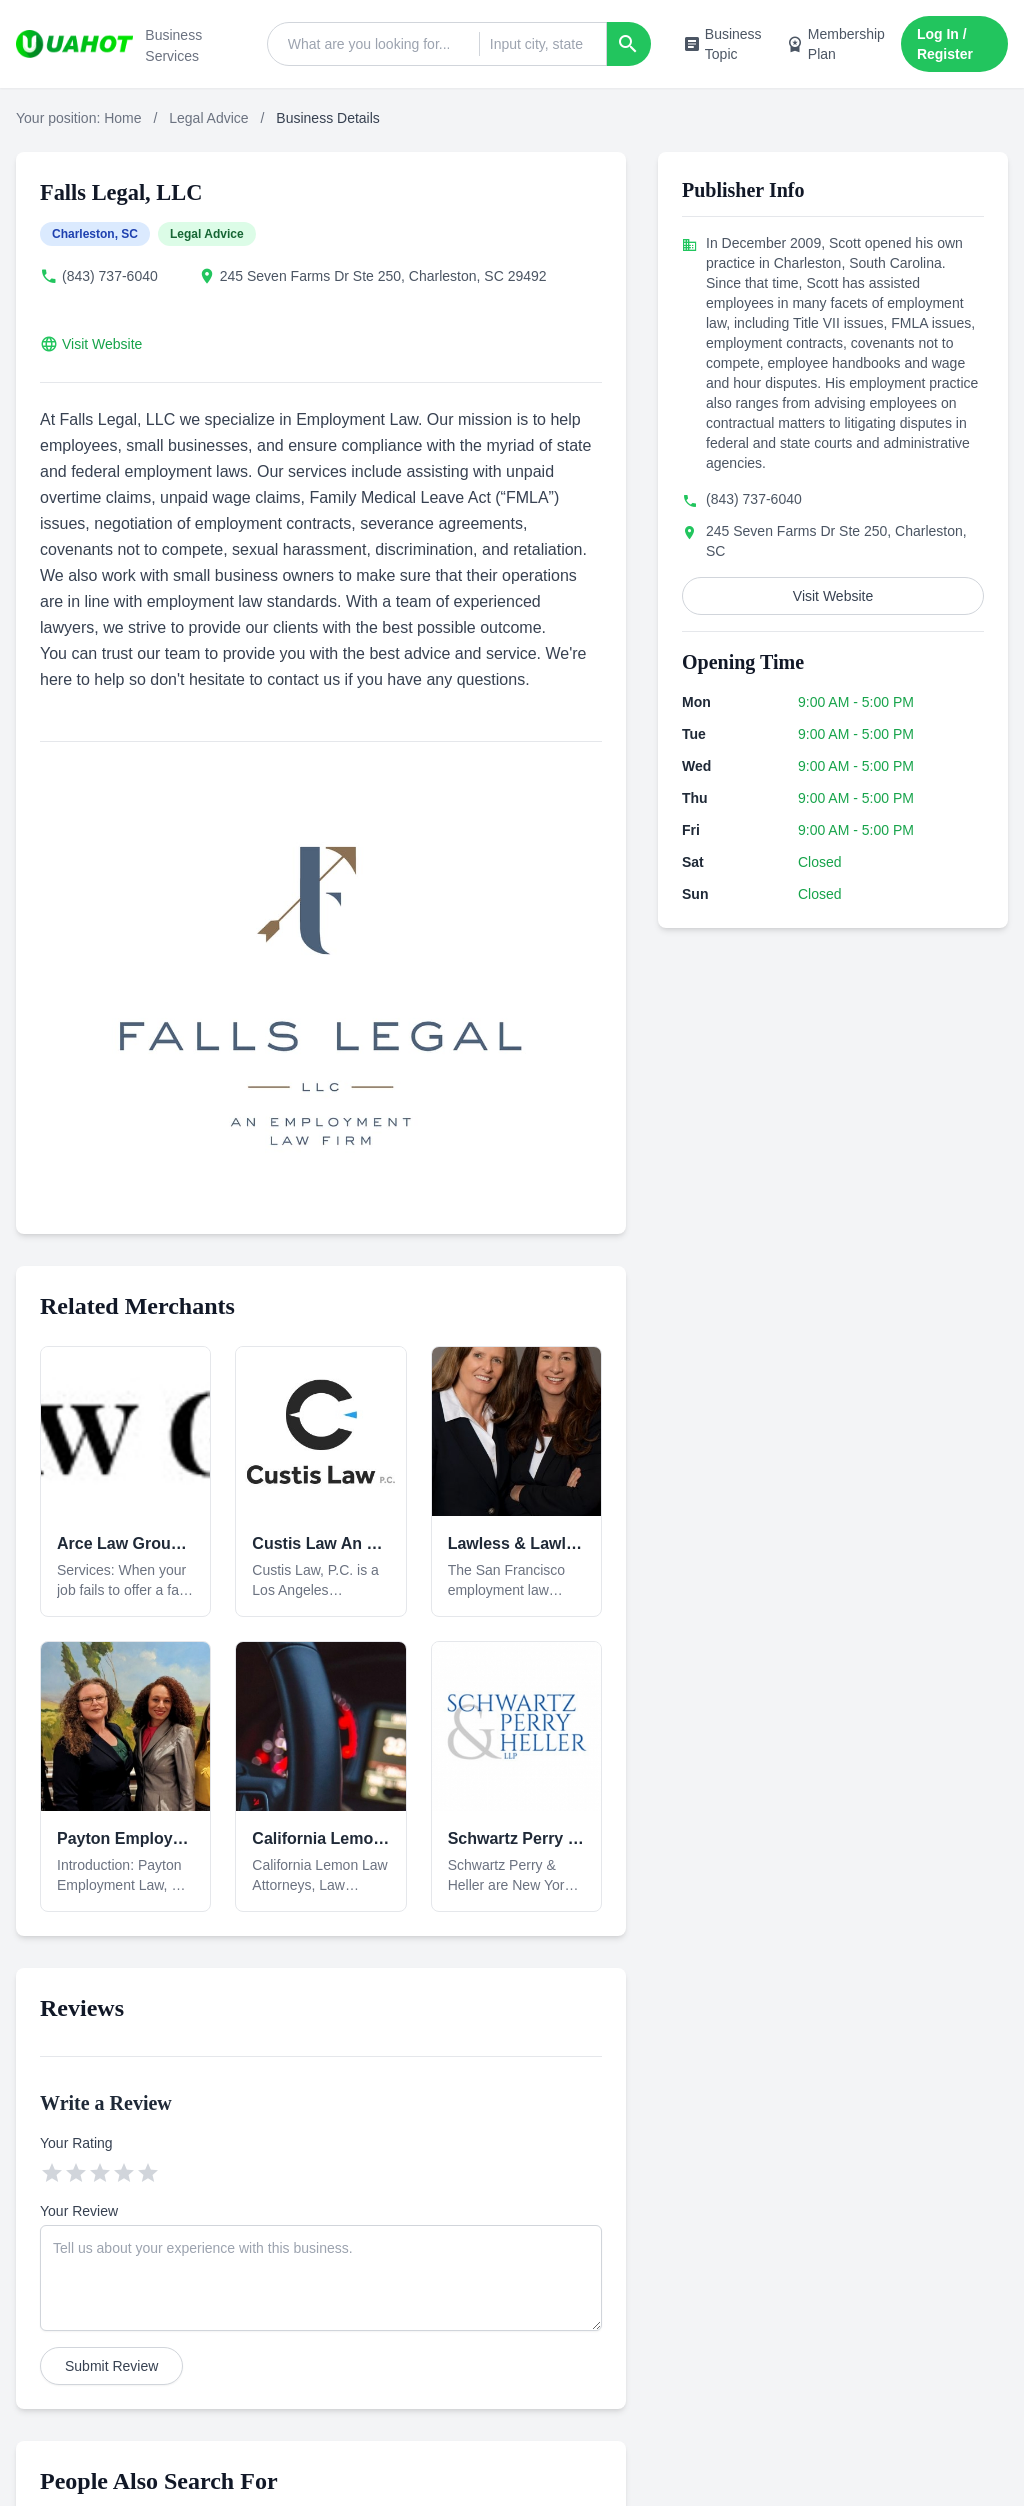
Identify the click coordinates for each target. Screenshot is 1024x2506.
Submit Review (111, 2366)
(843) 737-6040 (110, 276)
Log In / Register (945, 44)
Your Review (79, 2211)
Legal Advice (208, 118)
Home (122, 118)
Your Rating (76, 2143)
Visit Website (102, 344)
